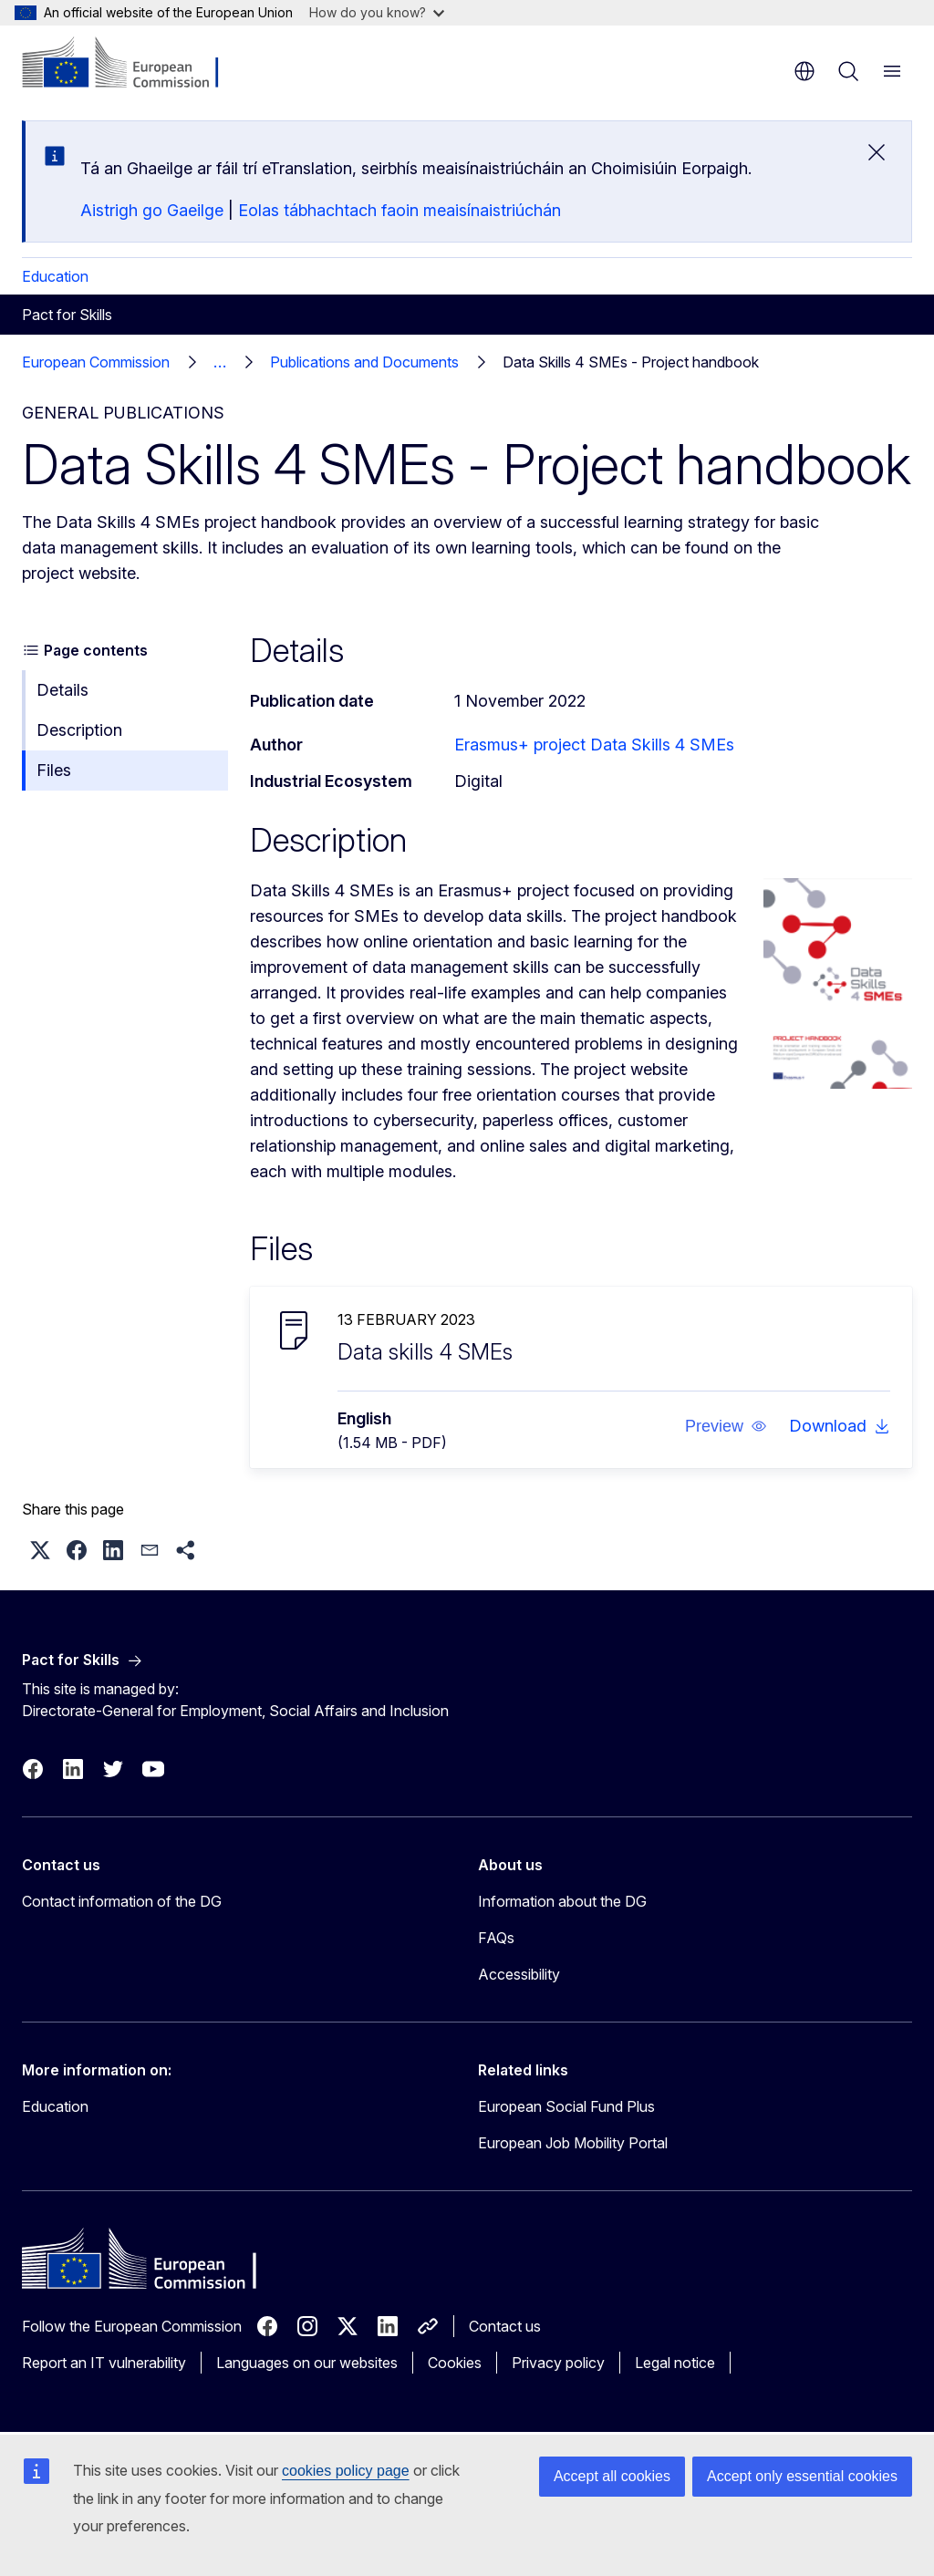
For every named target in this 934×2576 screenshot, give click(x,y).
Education (55, 276)
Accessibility (519, 1974)
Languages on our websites (307, 2363)
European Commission (96, 362)
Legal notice (675, 2363)
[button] (726, 1426)
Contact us (505, 2326)
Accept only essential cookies (802, 2476)
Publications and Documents (364, 362)
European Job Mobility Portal (573, 2143)
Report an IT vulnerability (104, 2363)
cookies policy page (346, 2470)
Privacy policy (558, 2363)
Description (79, 730)
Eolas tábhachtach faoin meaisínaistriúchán (399, 210)
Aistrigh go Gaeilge (151, 210)
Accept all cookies (612, 2476)
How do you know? (376, 12)
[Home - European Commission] (133, 63)
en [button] (804, 71)
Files (53, 770)
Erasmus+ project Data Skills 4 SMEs (594, 744)
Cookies (455, 2363)
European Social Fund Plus (566, 2106)
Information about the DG (562, 1901)
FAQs (496, 1938)
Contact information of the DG (122, 1901)
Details (62, 689)
